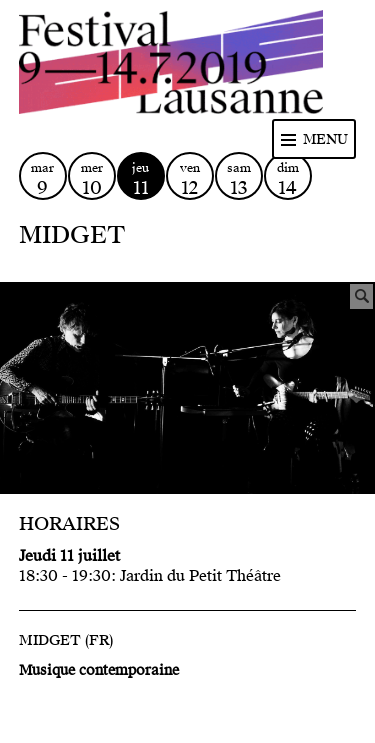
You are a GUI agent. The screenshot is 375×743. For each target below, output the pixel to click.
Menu (325, 139)
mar (43, 179)
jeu (141, 179)
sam (239, 179)
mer (92, 179)
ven (190, 179)
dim (288, 179)
